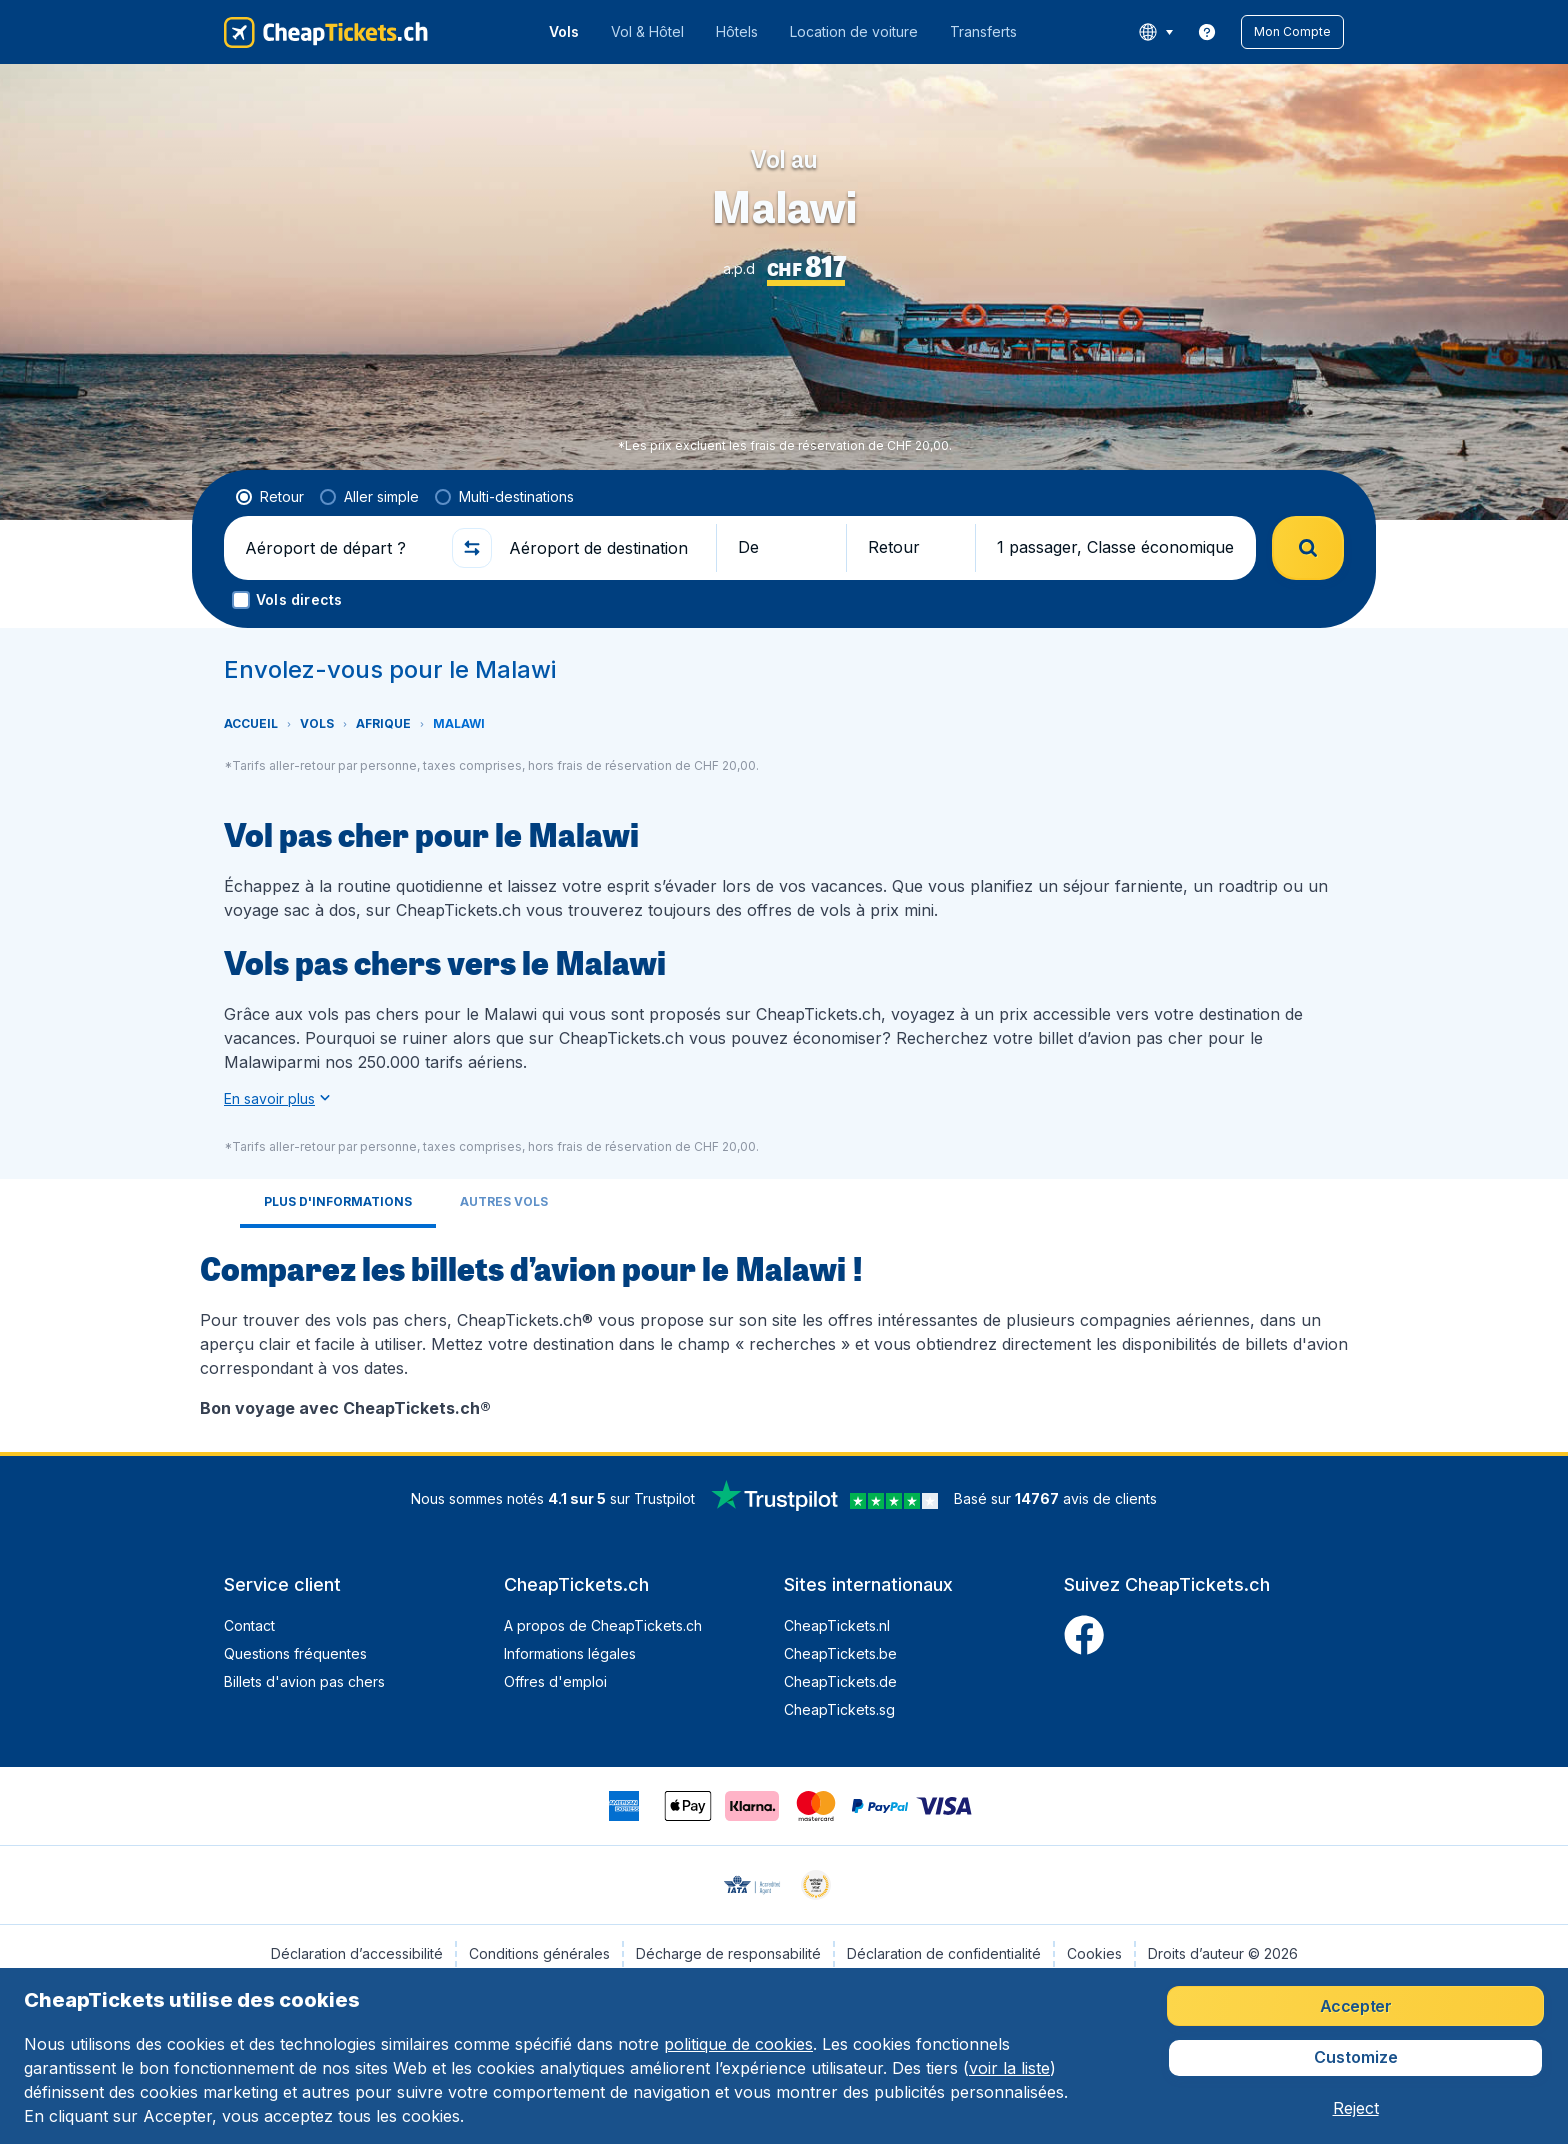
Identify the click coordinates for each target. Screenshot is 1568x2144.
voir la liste (1009, 2068)
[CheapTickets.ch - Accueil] (326, 32)
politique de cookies (738, 2044)
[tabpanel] (784, 1332)
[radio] (270, 497)
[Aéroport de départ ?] (340, 548)
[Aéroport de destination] (604, 548)
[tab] (338, 1203)
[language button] (1155, 32)
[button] (1292, 32)
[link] (1207, 32)
